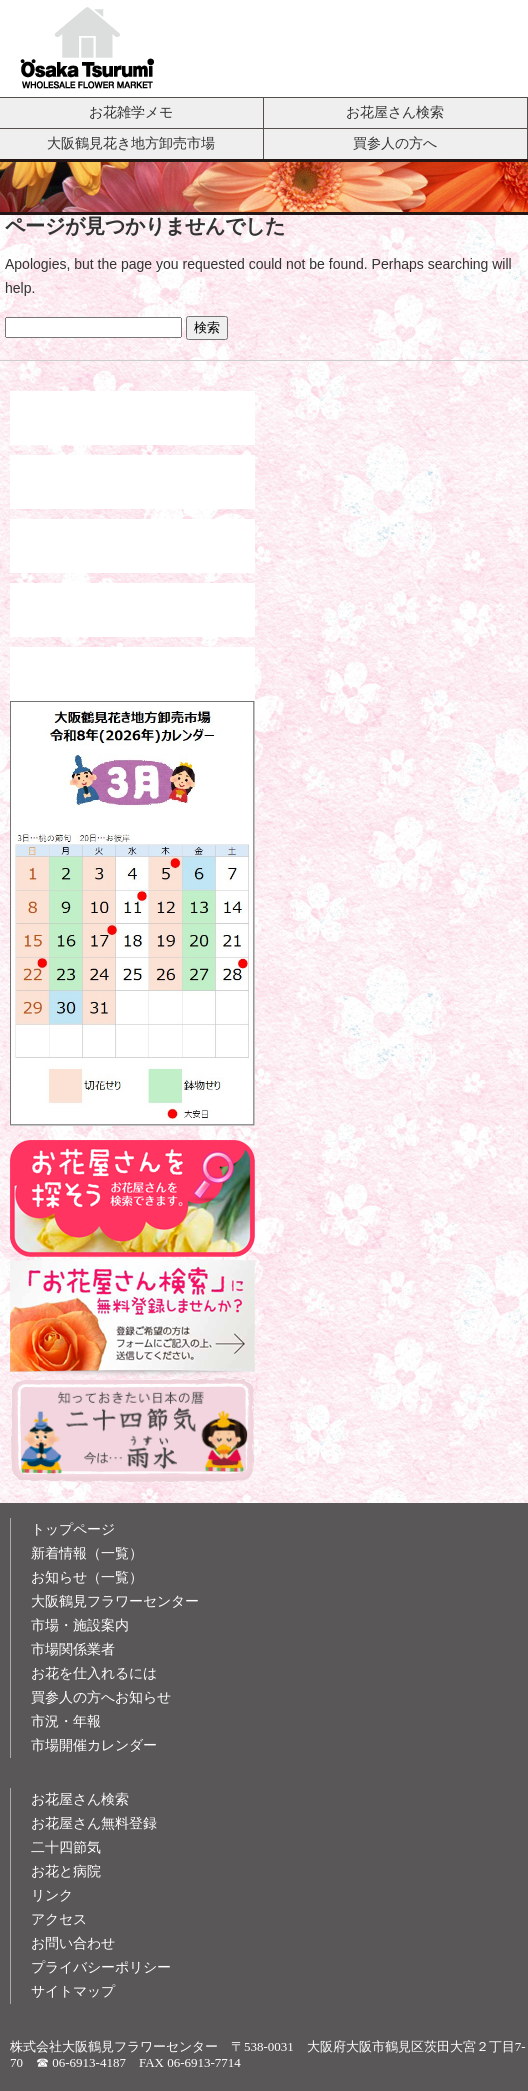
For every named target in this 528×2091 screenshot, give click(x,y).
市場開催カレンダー (94, 1745)
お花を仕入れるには (94, 1673)
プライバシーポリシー (101, 1967)
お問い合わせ (73, 1943)
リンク (52, 1895)
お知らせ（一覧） (87, 1577)
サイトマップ (73, 1991)
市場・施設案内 (80, 1625)
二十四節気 (66, 1847)
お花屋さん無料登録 (94, 1823)
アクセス (59, 1919)
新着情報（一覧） (87, 1553)
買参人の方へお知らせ (101, 1697)
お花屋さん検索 (395, 112)
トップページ (73, 1529)
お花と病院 (66, 1871)
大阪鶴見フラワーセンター (115, 1601)
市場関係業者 (73, 1649)
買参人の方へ (395, 143)
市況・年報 (66, 1721)
